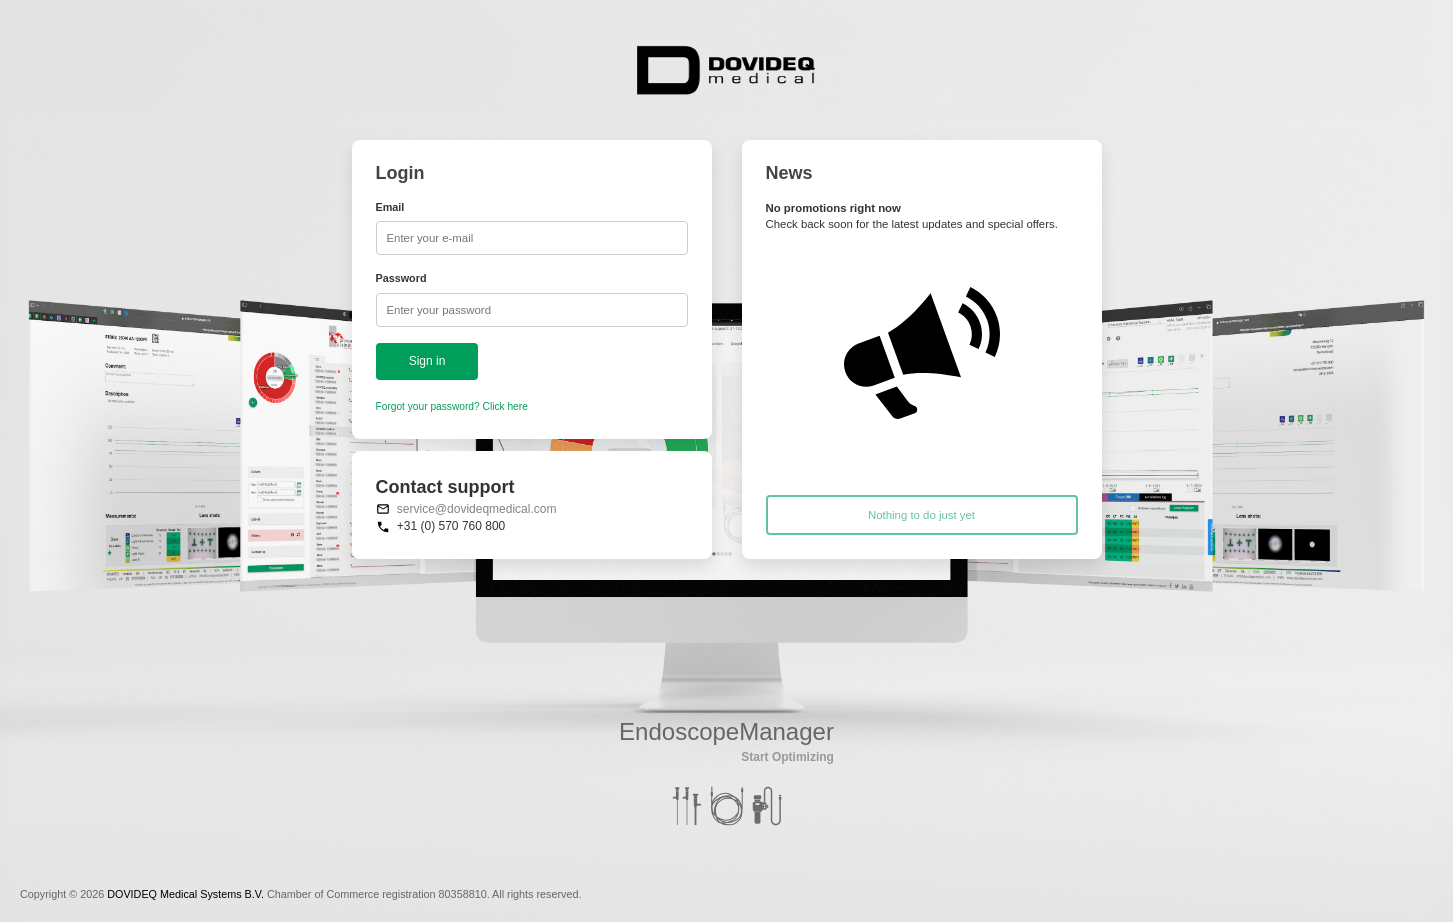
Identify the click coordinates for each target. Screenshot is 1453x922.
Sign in (427, 361)
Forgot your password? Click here (452, 406)
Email (390, 207)
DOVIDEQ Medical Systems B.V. (185, 894)
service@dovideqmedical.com (477, 509)
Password (401, 278)
